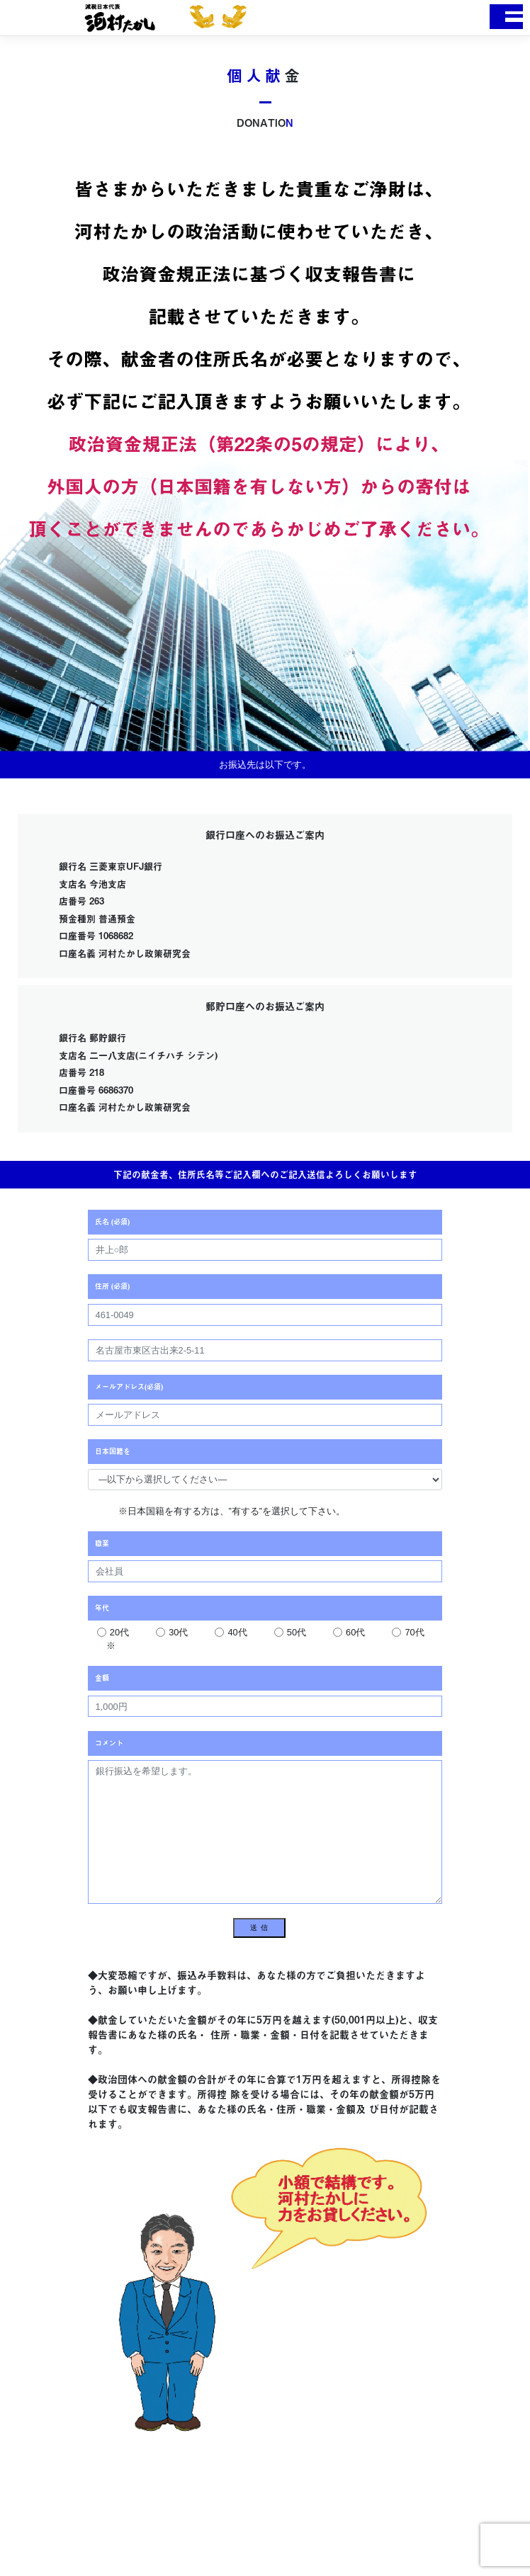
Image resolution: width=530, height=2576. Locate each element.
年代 (102, 1607)
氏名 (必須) (112, 1221)
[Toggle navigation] (506, 16)
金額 (102, 1677)
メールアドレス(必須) (129, 1386)
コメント (109, 1743)
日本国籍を (112, 1451)
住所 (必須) (112, 1286)
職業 (102, 1543)
